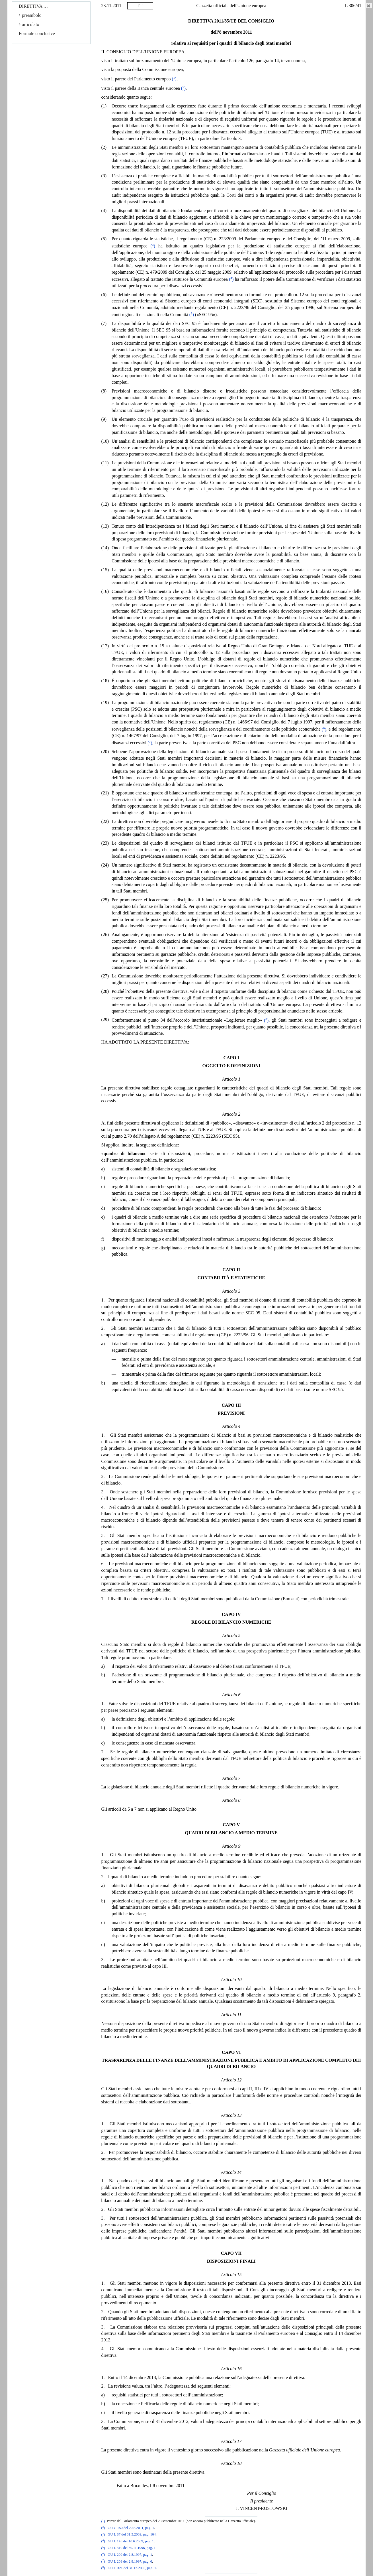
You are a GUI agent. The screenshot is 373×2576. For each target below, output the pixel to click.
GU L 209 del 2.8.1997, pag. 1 (130, 2555)
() (174, 78)
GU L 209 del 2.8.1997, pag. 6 (130, 2561)
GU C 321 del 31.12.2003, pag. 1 (132, 2568)
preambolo (30, 15)
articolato (29, 24)
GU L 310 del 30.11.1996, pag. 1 (131, 2548)
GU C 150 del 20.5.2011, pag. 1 (131, 2528)
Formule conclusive (37, 33)
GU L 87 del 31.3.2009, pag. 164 (132, 2535)
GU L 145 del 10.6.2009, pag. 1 (131, 2541)
